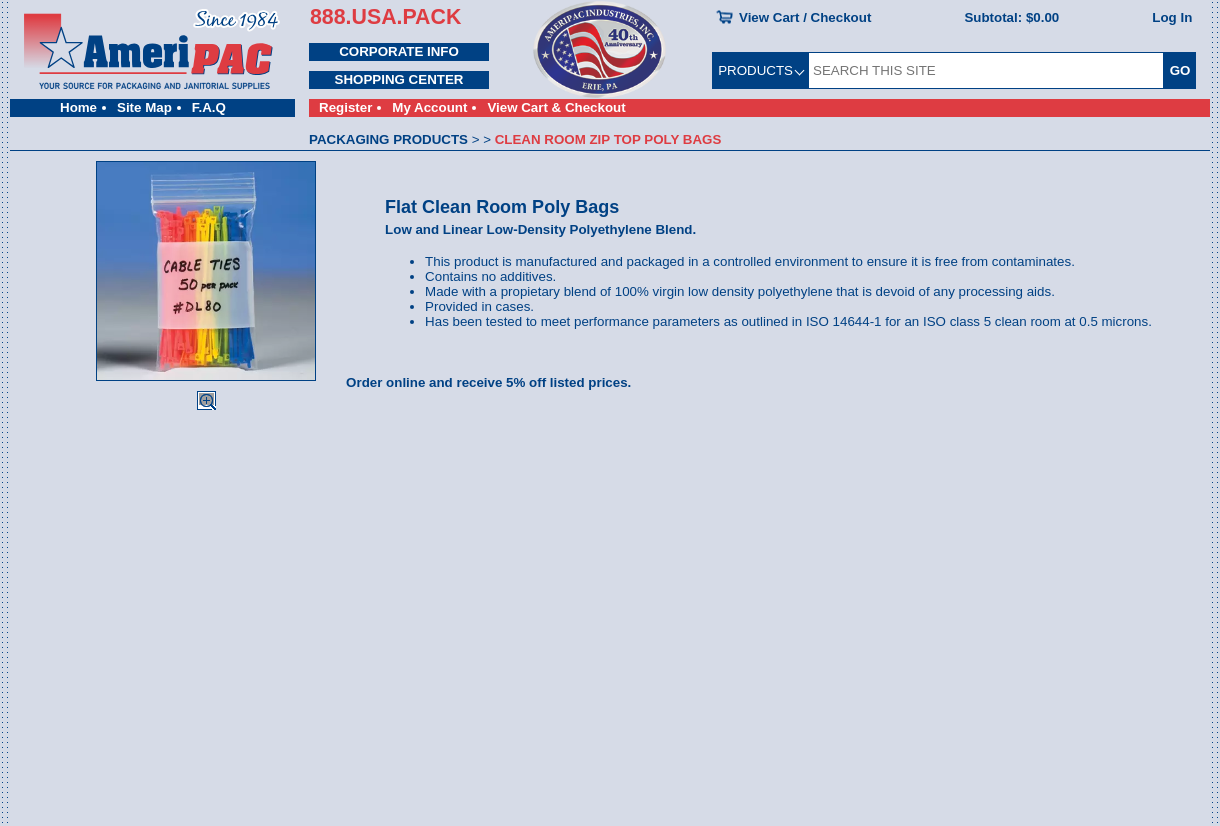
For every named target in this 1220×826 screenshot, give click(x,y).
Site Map (144, 107)
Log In (1172, 17)
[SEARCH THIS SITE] (986, 70)
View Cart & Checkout (556, 107)
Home (78, 107)
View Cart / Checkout (805, 17)
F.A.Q (209, 107)
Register (345, 107)
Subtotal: (1011, 17)
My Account (429, 107)
